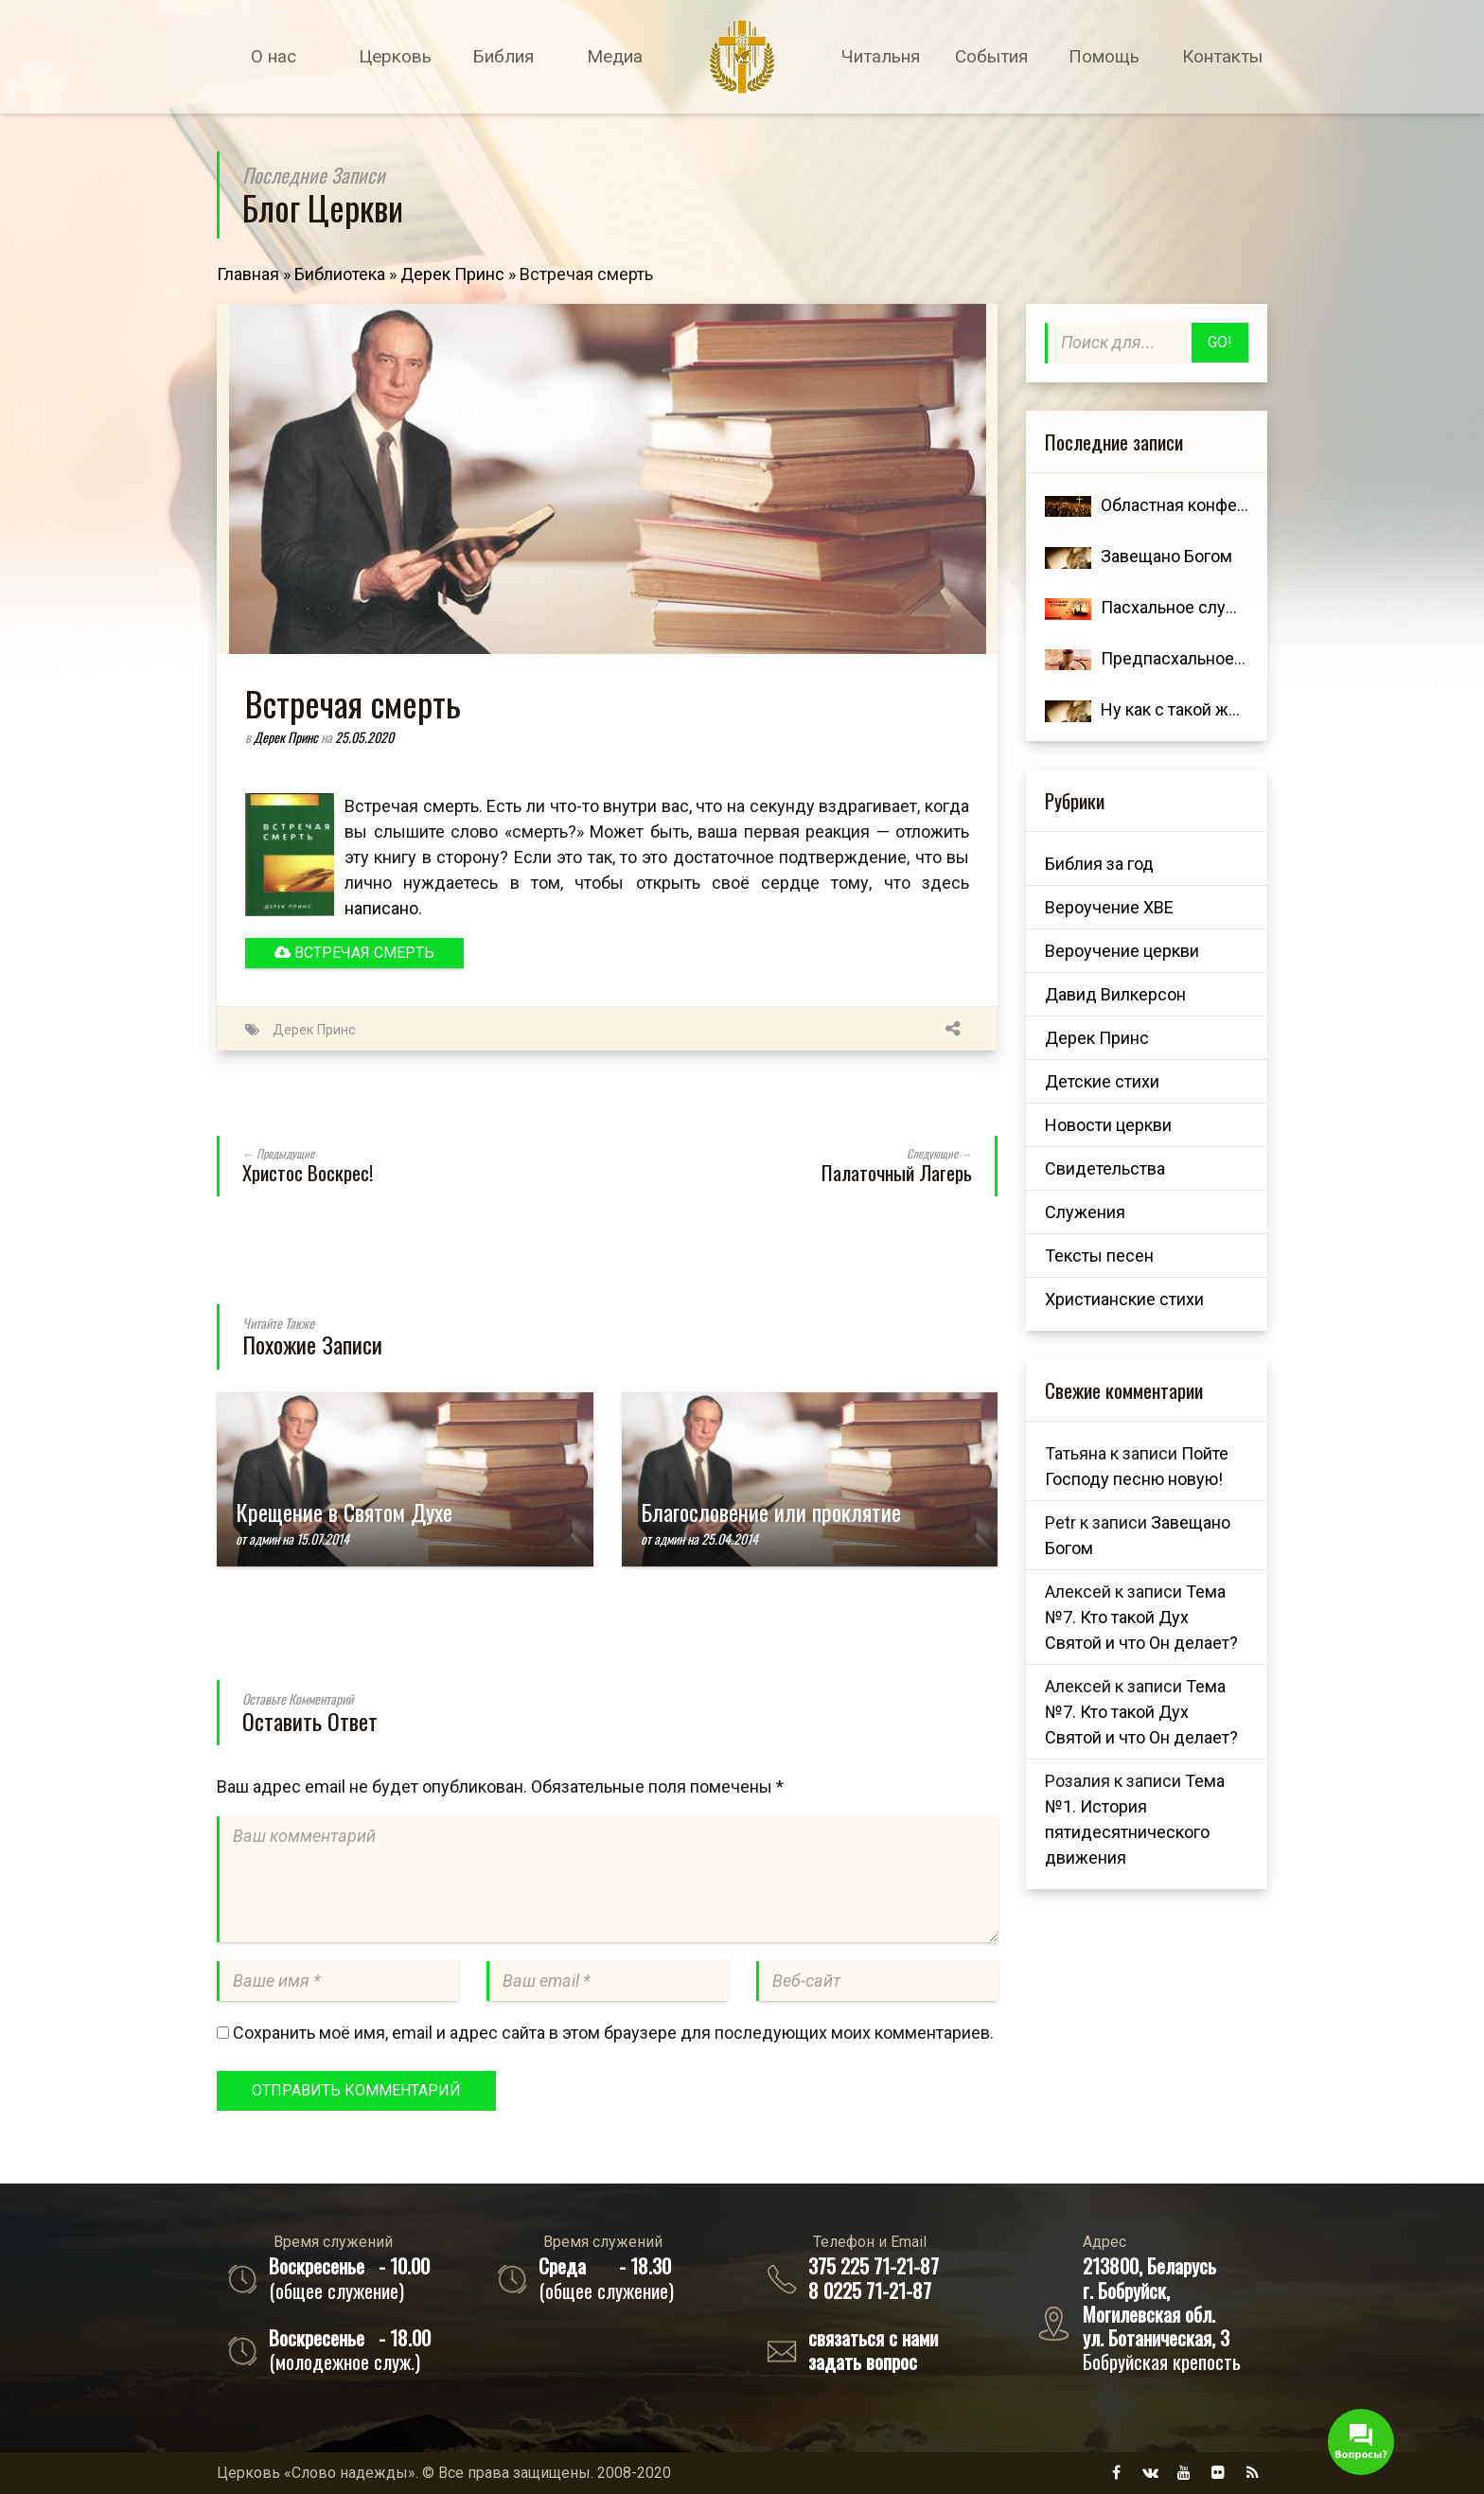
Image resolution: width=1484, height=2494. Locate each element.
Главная (248, 274)
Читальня (880, 56)
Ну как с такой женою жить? (1211, 709)
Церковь (395, 56)
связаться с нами (873, 2337)
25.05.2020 (364, 737)
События (991, 56)
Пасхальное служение (1189, 607)
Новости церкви (1108, 1125)
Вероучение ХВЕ (1109, 907)
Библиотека (339, 274)
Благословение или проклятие (771, 1512)
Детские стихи (1102, 1081)
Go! (1220, 342)
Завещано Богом (1166, 556)
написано (381, 908)
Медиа (615, 56)
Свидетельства (1105, 1168)
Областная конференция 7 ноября (1234, 505)
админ (264, 1538)
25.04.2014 (729, 1538)
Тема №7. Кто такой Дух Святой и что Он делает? (1141, 1617)
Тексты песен (1099, 1255)
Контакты (1222, 56)
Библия (503, 56)
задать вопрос (862, 2361)
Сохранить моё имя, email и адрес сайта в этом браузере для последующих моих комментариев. (613, 2033)
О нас (273, 56)
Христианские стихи (1124, 1299)
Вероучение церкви (1122, 951)
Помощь (1104, 56)
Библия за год (1099, 864)
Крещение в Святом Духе (344, 1512)
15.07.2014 (322, 1538)
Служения (1085, 1212)
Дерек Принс (452, 274)
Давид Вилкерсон (1115, 994)
